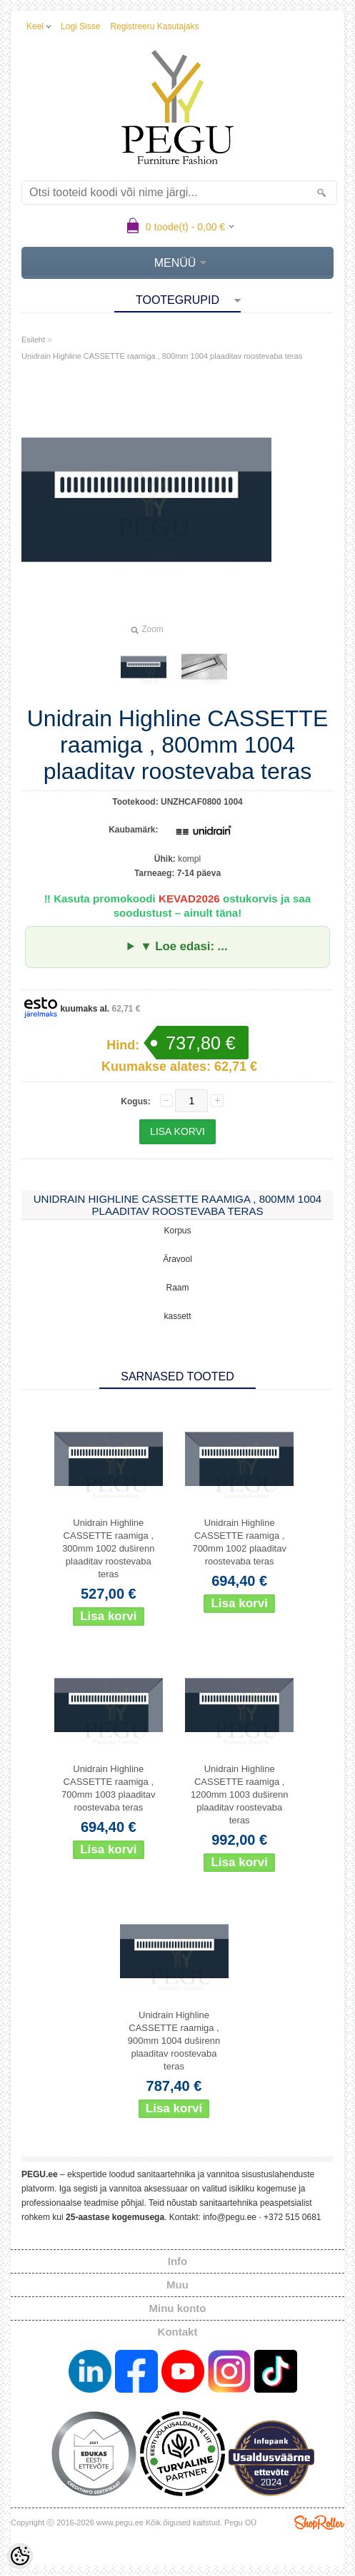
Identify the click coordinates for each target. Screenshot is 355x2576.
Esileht (33, 339)
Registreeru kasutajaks (154, 26)
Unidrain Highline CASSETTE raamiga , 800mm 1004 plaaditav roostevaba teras (161, 356)
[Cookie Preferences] (20, 2556)
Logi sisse (80, 26)
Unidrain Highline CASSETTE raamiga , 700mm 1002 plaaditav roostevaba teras (239, 1542)
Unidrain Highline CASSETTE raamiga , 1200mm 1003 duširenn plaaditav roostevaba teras (240, 1794)
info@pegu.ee (229, 2217)
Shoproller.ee (319, 2522)
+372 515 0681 (292, 2217)
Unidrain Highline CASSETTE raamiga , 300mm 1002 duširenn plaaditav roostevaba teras (108, 1548)
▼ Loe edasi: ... (183, 946)
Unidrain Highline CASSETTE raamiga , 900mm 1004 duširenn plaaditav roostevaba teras (174, 2041)
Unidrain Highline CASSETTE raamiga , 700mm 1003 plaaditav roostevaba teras (108, 1788)
